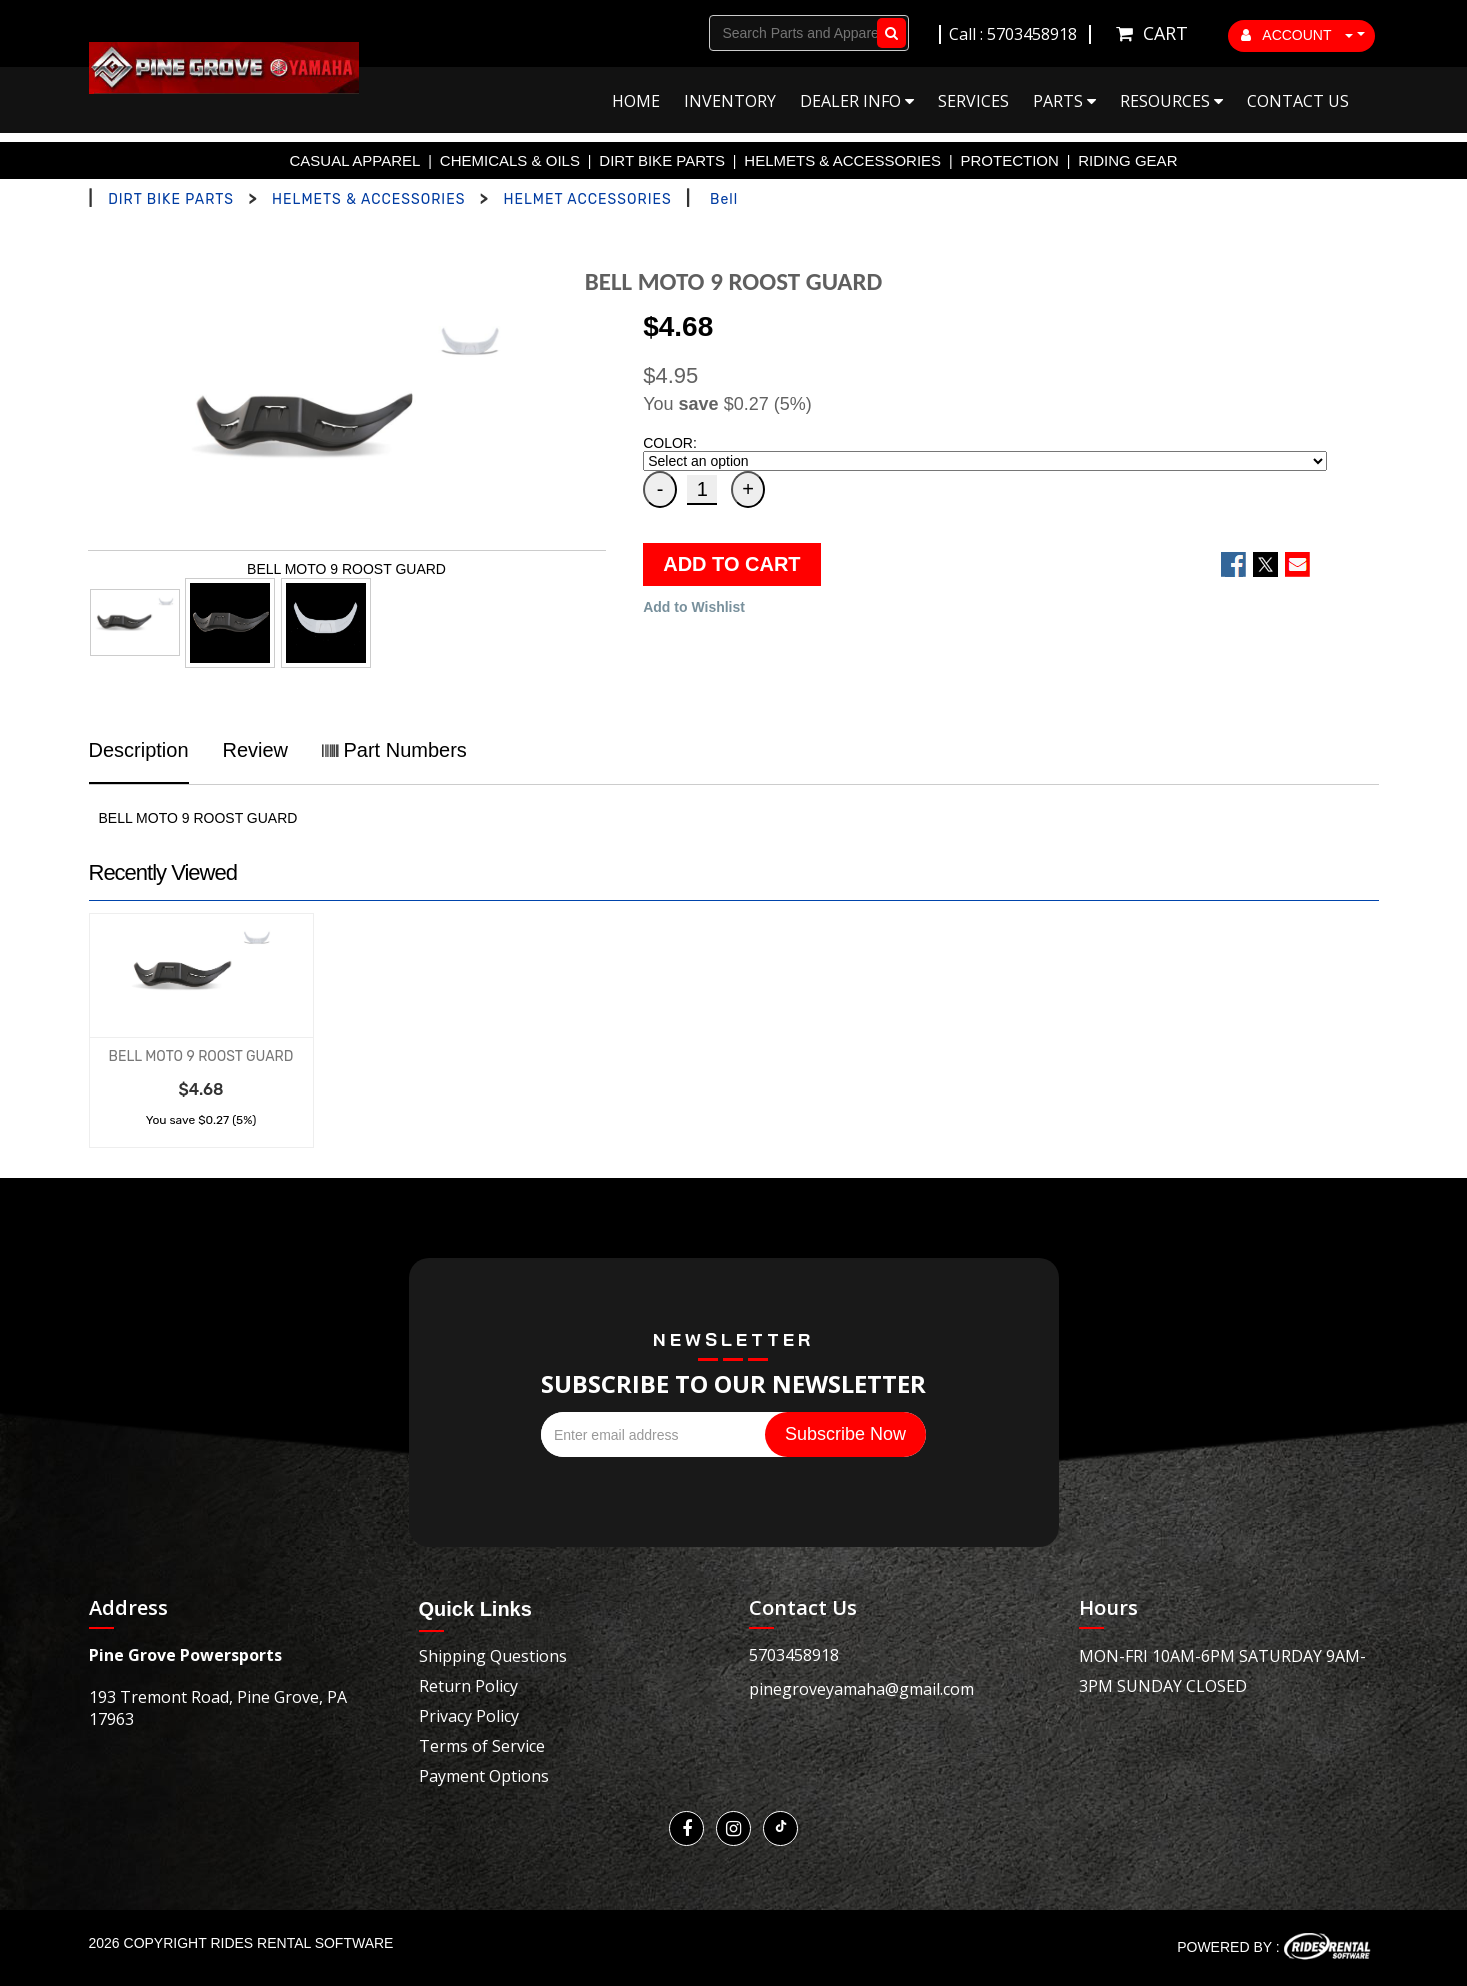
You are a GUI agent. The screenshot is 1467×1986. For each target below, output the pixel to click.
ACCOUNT (1297, 35)
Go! (887, 33)
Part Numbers (394, 750)
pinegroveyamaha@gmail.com (861, 1689)
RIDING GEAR (1127, 160)
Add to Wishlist (694, 607)
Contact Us (1298, 101)
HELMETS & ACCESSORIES (842, 160)
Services (973, 101)
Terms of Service (482, 1746)
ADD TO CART (731, 564)
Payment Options (484, 1776)
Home (636, 101)
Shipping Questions (493, 1656)
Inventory (730, 101)
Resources (1171, 101)
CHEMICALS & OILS (510, 160)
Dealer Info (857, 101)
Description (139, 750)
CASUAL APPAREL (355, 160)
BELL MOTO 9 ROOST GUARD (201, 1056)
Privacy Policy (469, 1716)
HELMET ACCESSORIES (587, 199)
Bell (724, 199)
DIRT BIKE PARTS (662, 160)
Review (255, 750)
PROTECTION (1010, 160)
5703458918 (794, 1655)
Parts (1064, 101)
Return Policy (468, 1686)
